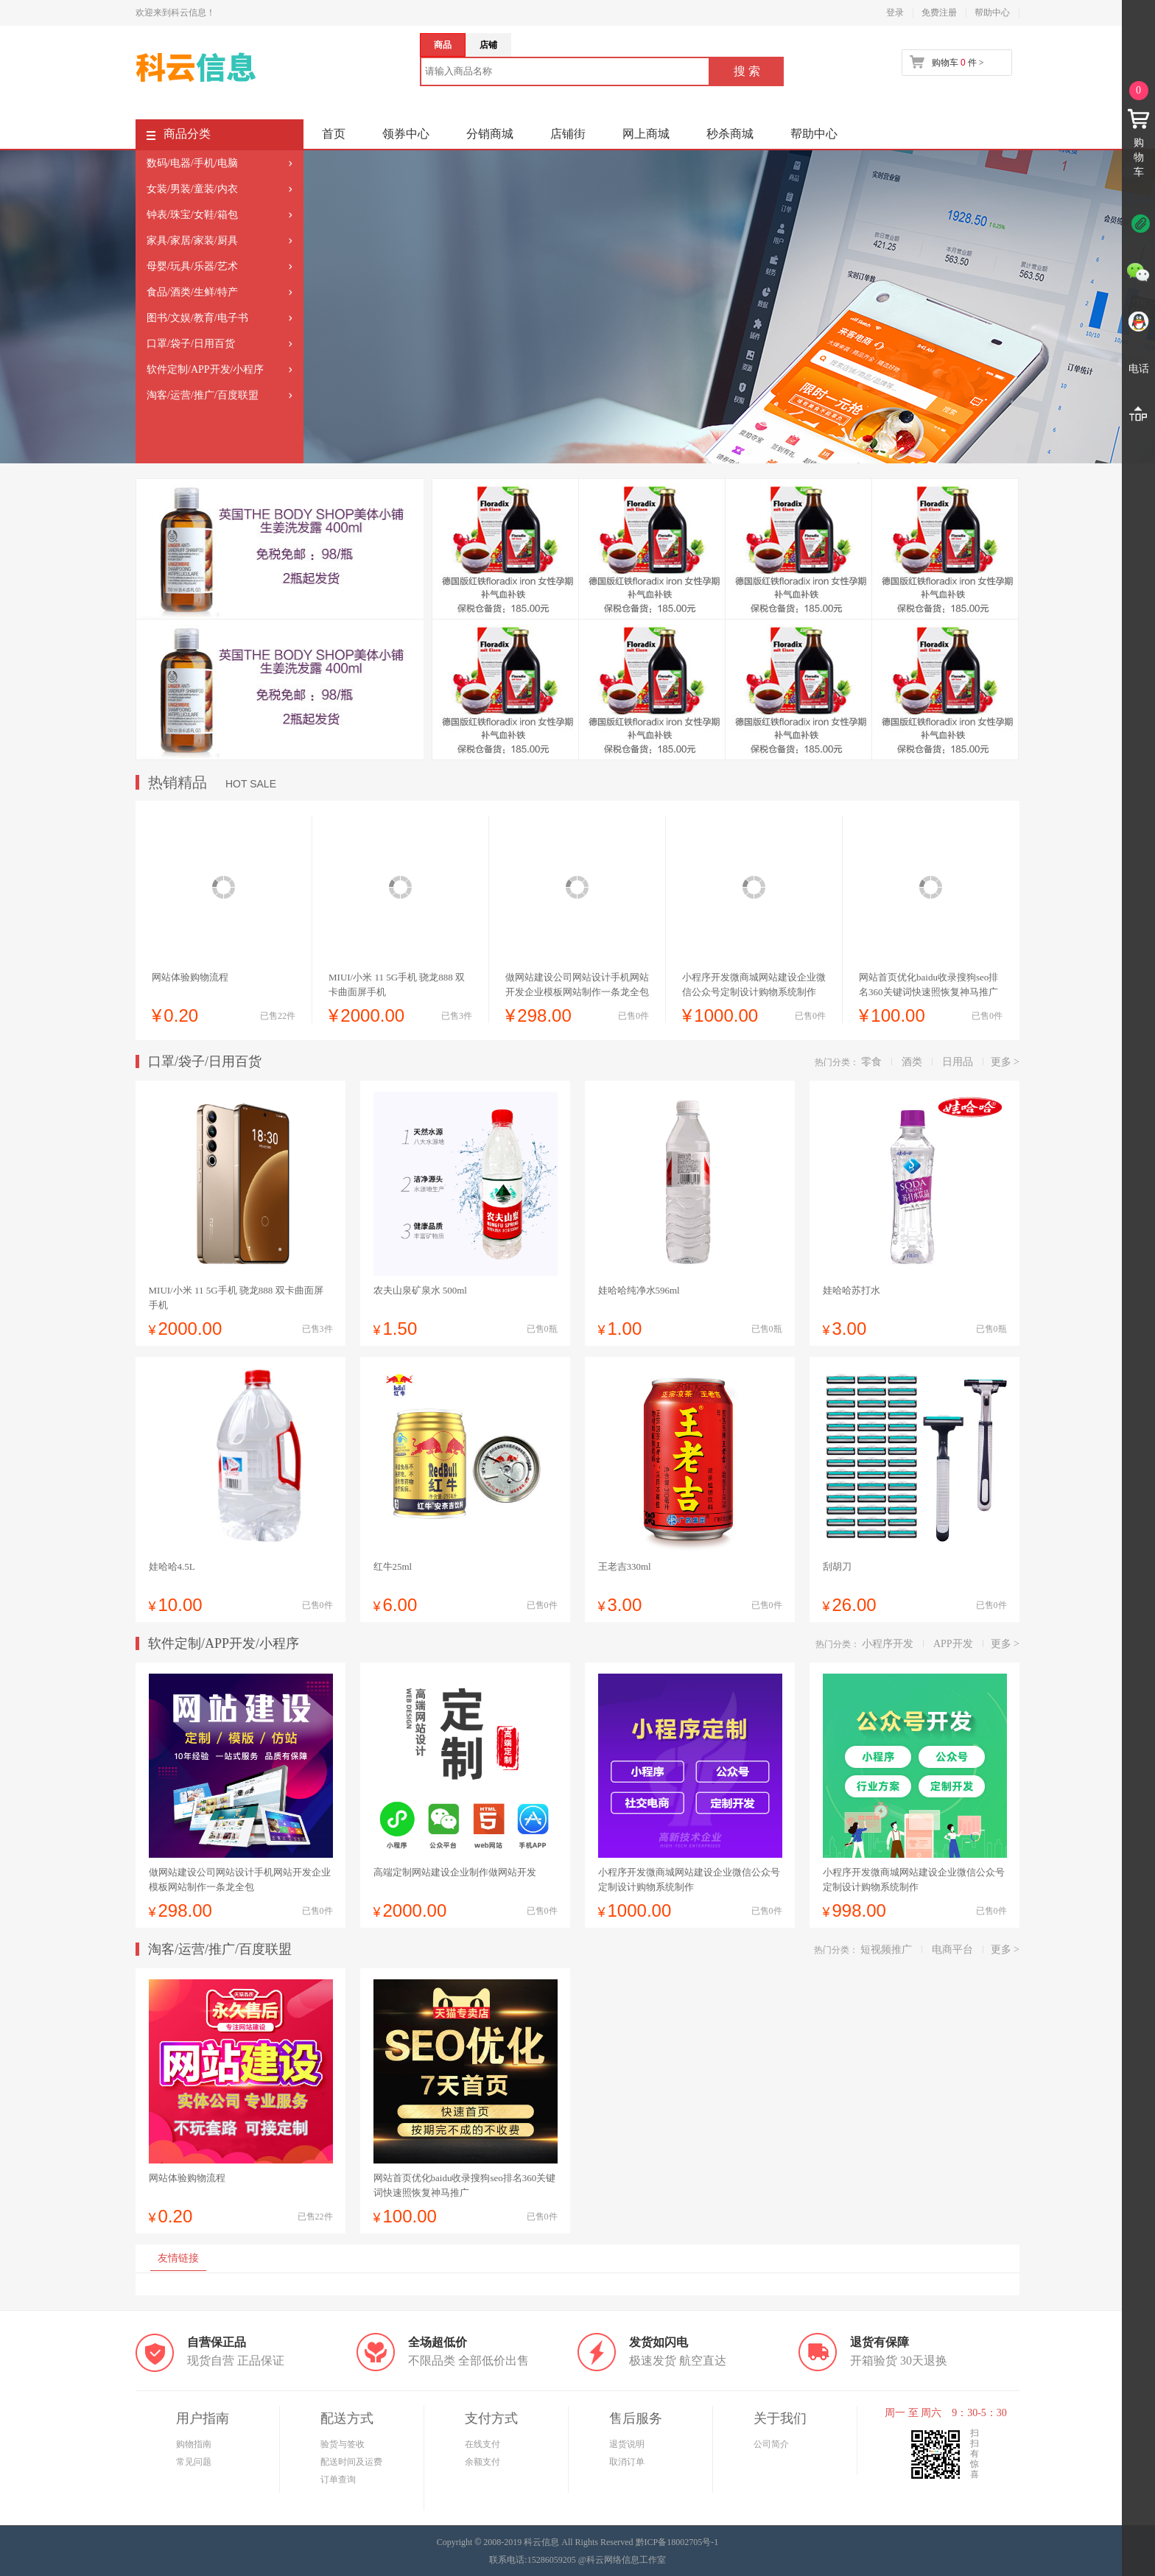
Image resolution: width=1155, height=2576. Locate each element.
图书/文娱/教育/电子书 (197, 317)
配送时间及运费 (351, 2462)
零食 (871, 1061)
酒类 (912, 1061)
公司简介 (771, 2444)
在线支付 (482, 2444)
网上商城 (646, 133)
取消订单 (627, 2462)
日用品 (957, 1061)
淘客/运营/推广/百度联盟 (203, 395)
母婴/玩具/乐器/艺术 (192, 266)
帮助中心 (992, 12)
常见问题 (193, 2462)
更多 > (1005, 1061)
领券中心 (405, 133)
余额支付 (482, 2462)
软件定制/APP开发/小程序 (205, 369)
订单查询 (338, 2479)
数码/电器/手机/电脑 (192, 163)
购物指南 (193, 2444)
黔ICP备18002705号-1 (677, 2542)
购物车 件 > (957, 62)
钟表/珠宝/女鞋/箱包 (192, 214)
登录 (895, 12)
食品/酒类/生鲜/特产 (192, 292)
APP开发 (953, 1643)
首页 (333, 133)
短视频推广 (886, 1949)
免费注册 (939, 12)
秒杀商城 (730, 133)
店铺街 (568, 133)
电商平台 (952, 1949)
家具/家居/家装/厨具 (192, 240)
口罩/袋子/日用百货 (191, 343)
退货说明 (627, 2444)
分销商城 (489, 133)
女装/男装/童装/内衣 (192, 188)
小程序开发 (887, 1643)
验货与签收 (342, 2444)
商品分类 (179, 136)
